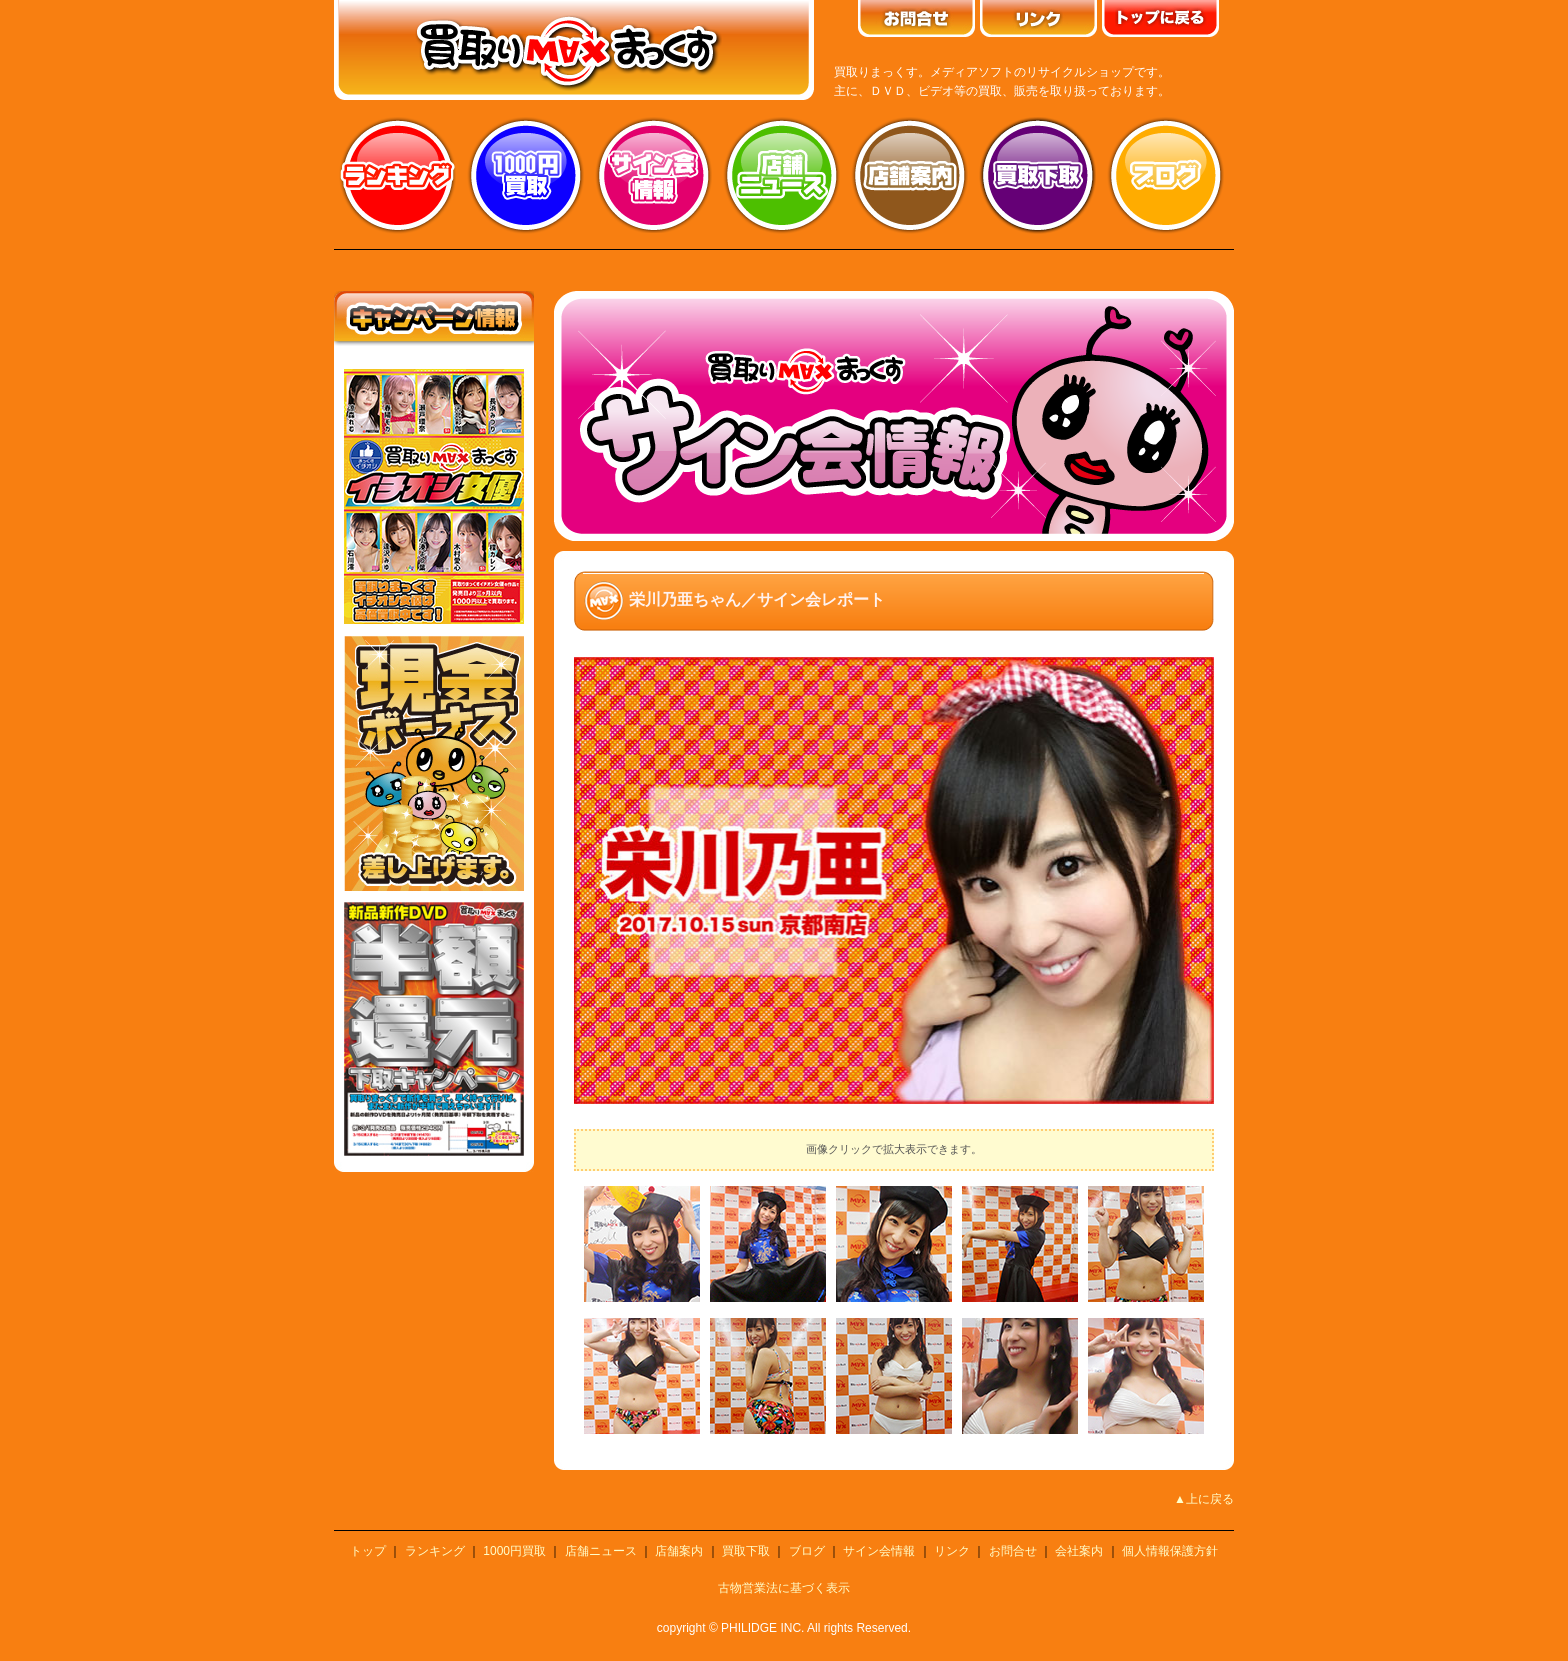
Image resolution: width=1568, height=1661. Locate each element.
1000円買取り (526, 175)
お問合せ (1013, 1551)
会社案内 (1079, 1551)
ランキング (398, 175)
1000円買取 (514, 1551)
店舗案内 (910, 175)
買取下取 (746, 1551)
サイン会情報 (654, 175)
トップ (368, 1551)
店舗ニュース (782, 175)
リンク (952, 1551)
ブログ (1166, 175)
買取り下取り (1038, 175)
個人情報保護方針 (1170, 1551)
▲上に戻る (1204, 1499)
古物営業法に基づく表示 (784, 1588)
